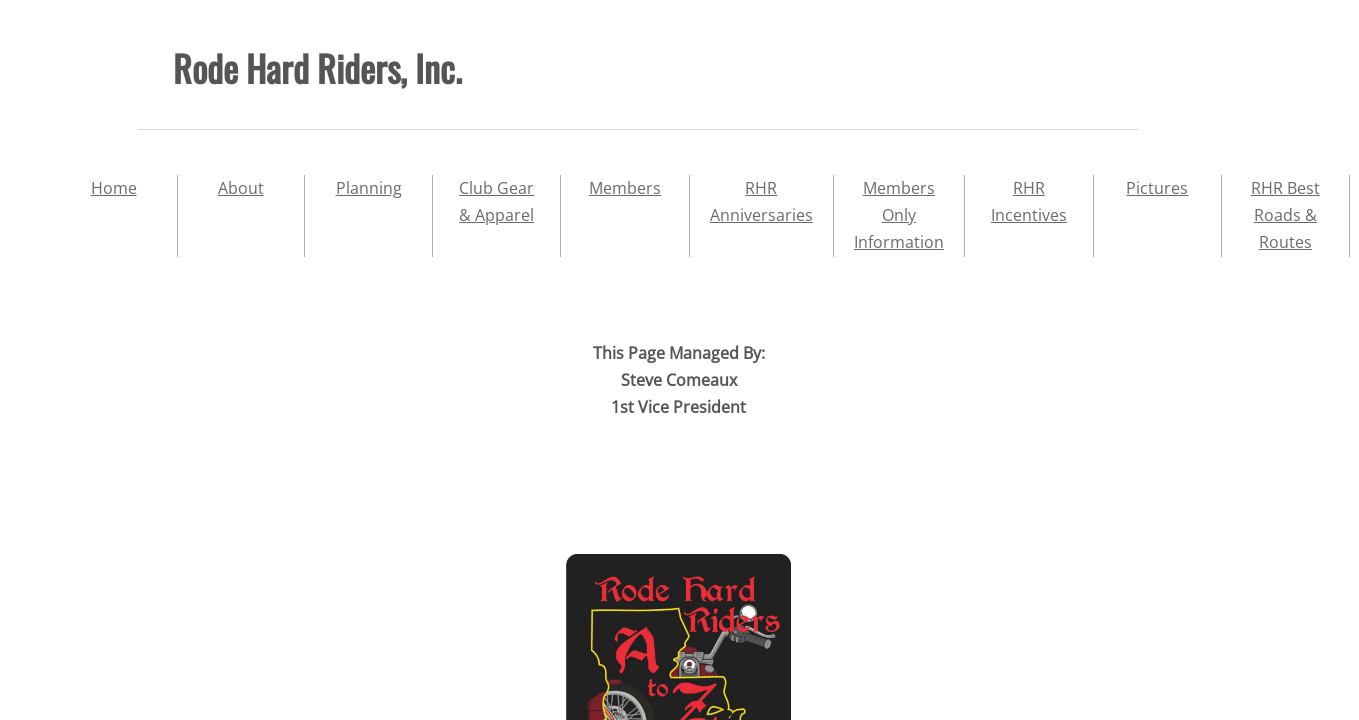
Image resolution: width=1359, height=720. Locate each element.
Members (625, 188)
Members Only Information (899, 215)
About (241, 188)
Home (114, 188)
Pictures (1157, 188)
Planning (369, 188)
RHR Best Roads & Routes (1285, 215)
